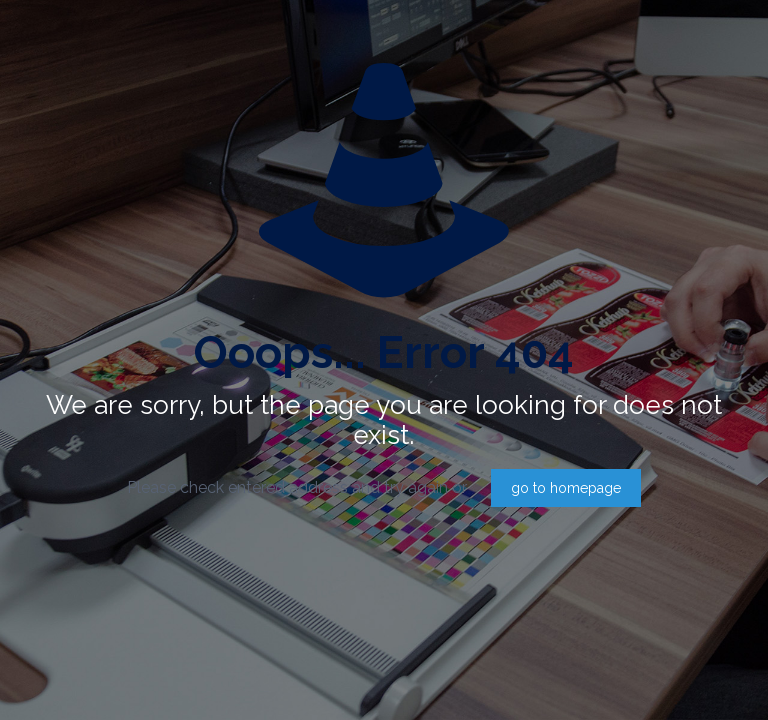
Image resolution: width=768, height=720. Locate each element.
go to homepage (566, 488)
